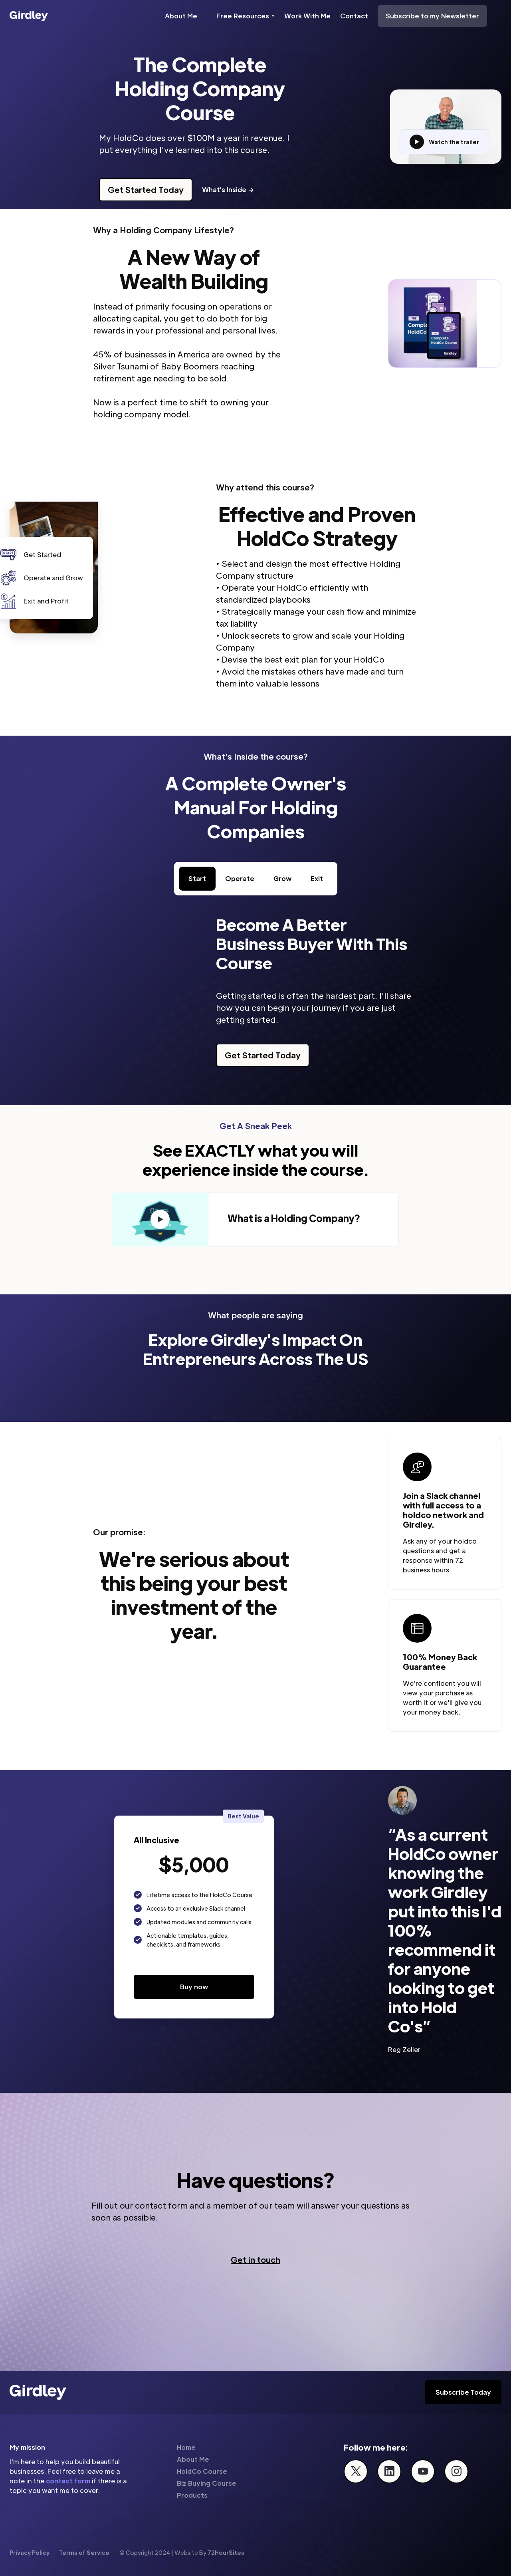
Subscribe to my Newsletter (432, 16)
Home (186, 2447)
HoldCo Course (202, 2471)
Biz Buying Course (206, 2483)
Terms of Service (84, 2552)
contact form (68, 2481)
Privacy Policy (30, 2552)
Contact (354, 16)
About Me (181, 16)
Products (192, 2495)
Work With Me (307, 16)
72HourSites (226, 2552)
